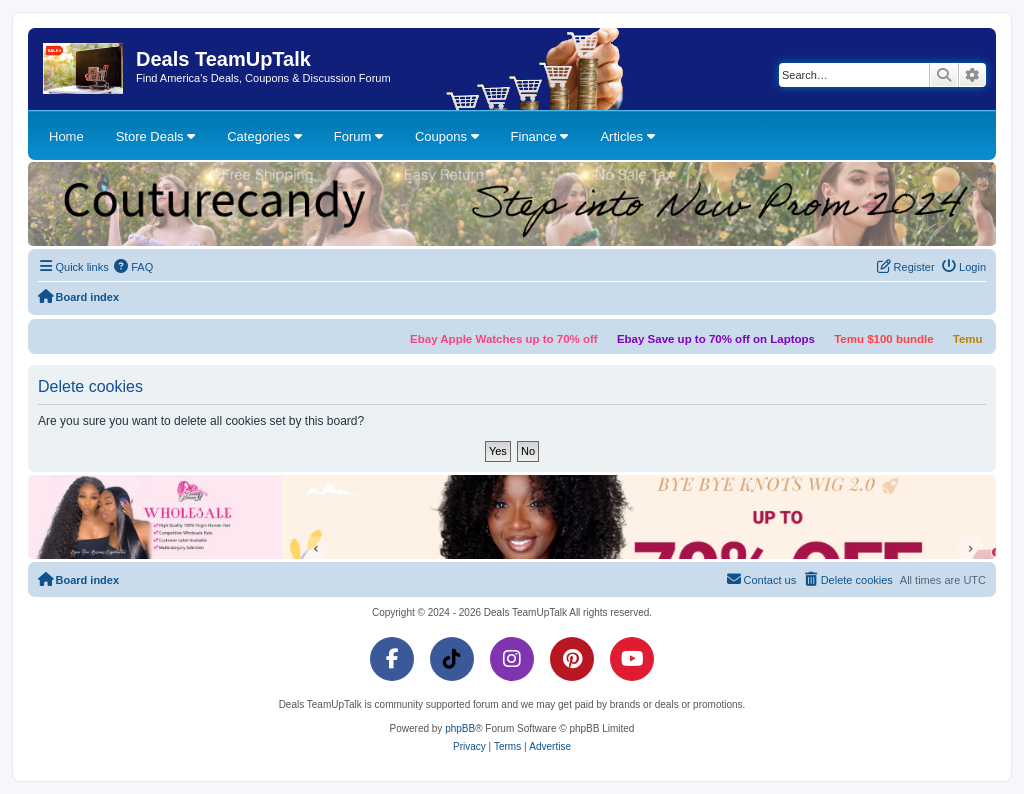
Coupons (447, 136)
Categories (264, 136)
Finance (540, 136)
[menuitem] (134, 267)
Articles (627, 136)
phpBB (460, 728)
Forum (358, 136)
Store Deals (156, 136)
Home (66, 136)
